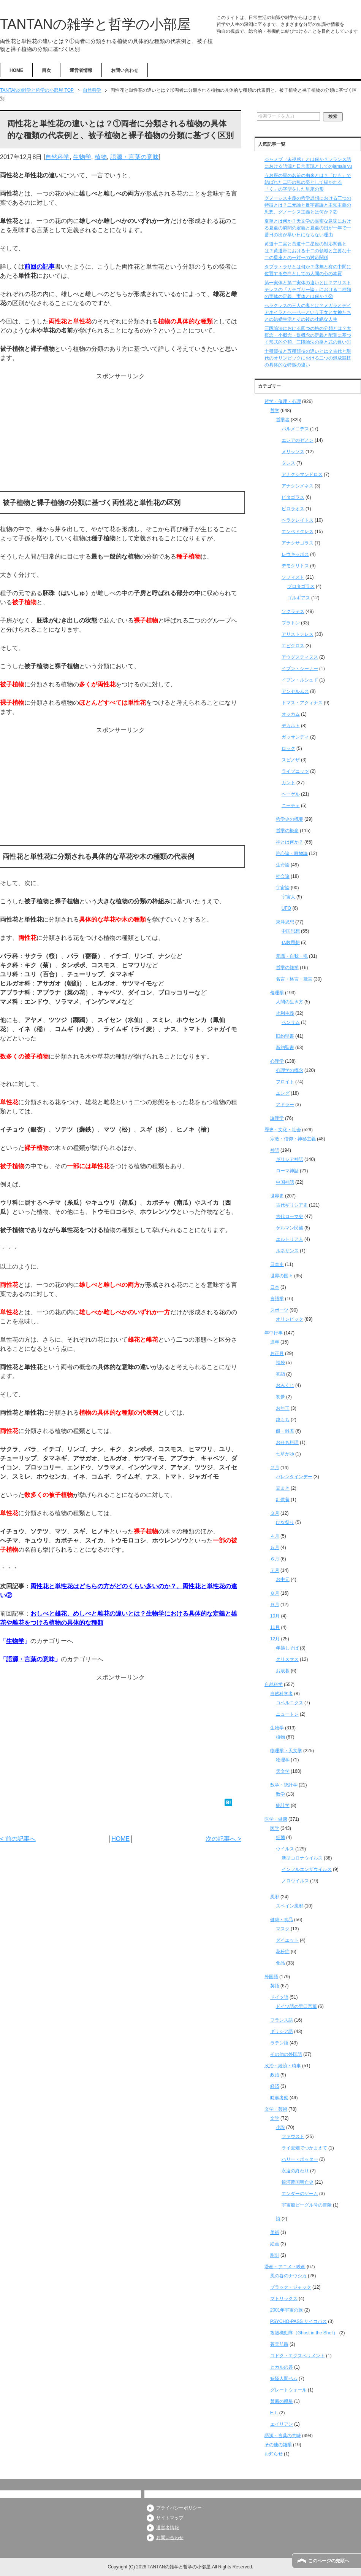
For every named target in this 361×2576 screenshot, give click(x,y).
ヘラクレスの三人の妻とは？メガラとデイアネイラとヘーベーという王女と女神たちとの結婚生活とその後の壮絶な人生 (307, 312)
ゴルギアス (298, 597)
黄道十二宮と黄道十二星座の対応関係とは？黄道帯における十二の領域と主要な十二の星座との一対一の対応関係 (307, 250)
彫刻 (274, 2255)
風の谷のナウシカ (288, 2275)
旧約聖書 (285, 1036)
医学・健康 (275, 1819)
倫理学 (277, 992)
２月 (274, 1467)
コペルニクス (289, 1702)
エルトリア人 (289, 1239)
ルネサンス (287, 1250)
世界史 (277, 1196)
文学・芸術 (275, 2109)
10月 (275, 1616)
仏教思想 (291, 942)
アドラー (285, 1104)
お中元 (283, 1579)
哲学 (274, 410)
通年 (274, 1342)
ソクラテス (293, 611)
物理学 (283, 1759)
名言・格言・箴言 (294, 979)
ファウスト (293, 2136)
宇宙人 (288, 897)
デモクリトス (295, 565)
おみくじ (285, 1385)
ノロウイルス (295, 1880)
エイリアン (281, 2424)
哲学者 (283, 419)
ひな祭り (285, 1522)
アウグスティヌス (300, 657)
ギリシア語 (281, 2031)
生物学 (82, 157)
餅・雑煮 (285, 1431)
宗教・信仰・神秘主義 (293, 1139)
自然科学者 (281, 1693)
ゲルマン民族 (289, 1228)
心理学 (277, 1061)
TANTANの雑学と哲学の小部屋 (95, 24)
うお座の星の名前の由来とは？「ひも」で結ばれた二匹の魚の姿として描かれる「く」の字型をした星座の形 (307, 182)
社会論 (283, 876)
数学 (280, 1794)
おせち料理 (287, 1442)
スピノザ (291, 760)
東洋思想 (285, 922)
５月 (274, 1547)
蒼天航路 (279, 2344)
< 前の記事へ (18, 1839)
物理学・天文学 (286, 1750)
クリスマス (287, 1659)
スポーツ (279, 1310)
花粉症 (283, 1951)
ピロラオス (293, 508)
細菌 (280, 1837)
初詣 (280, 1374)
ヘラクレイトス (298, 520)
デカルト (291, 725)
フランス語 (281, 2020)
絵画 (274, 2243)
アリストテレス (298, 634)
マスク (283, 1928)
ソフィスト (293, 577)
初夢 (280, 1396)
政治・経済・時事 (282, 2065)
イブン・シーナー (300, 668)
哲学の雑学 (287, 967)
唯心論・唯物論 (292, 853)
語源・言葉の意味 (134, 157)
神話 (274, 1150)
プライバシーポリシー (179, 2508)
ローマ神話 (287, 1170)
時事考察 (279, 2097)
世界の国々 (281, 1275)
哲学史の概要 (289, 819)
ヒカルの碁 (281, 2367)
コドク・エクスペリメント (297, 2355)
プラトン (291, 623)
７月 (274, 1570)
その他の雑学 (278, 2444)
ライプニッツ (295, 771)
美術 (274, 2232)
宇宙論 (283, 887)
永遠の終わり (295, 2170)
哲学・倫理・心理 (282, 401)
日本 (274, 1287)
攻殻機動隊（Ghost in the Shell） (304, 2333)
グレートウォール (288, 2390)
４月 (274, 1536)
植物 (101, 157)
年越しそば (287, 1648)
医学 (274, 1828)
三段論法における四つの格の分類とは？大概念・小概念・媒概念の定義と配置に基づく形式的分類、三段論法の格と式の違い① (307, 335)
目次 (46, 70)
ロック (288, 748)
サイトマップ (170, 2517)
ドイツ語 (279, 1997)
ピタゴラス (293, 497)
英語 (274, 1986)
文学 (274, 2118)
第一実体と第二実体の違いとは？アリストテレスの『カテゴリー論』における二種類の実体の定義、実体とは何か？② (307, 289)
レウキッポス (295, 554)
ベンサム (291, 1022)
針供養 (283, 1499)
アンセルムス (295, 691)
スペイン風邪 (289, 1906)
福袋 (280, 1362)
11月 (275, 1627)
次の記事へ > (223, 1839)
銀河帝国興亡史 (298, 2182)
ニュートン (287, 1714)
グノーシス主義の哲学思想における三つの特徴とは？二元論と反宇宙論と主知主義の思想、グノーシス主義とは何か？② (307, 205)
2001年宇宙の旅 (286, 2310)
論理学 (277, 1118)
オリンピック (289, 1319)
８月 (274, 1593)
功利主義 (285, 1013)
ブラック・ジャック (290, 2287)
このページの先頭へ (328, 2560)
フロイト (285, 1081)
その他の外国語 (286, 2054)
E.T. (274, 2412)
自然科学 (57, 157)
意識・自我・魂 (292, 956)
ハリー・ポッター (300, 2159)
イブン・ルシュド (300, 680)
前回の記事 (39, 266)
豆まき (283, 1488)
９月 (274, 1604)
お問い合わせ (124, 70)
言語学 (277, 1298)
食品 (280, 1963)
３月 (274, 1513)
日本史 (277, 1264)
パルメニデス (295, 428)
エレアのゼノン (298, 440)
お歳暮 (283, 1670)
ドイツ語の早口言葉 (296, 2006)
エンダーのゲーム (300, 2193)
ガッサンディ (295, 737)
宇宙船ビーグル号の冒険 (307, 2205)
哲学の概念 (287, 830)
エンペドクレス (298, 531)
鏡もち (283, 1419)
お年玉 (283, 1408)
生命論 (283, 865)
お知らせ (273, 2454)
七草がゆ (285, 1454)
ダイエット (287, 1940)
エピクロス (293, 645)
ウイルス (285, 1849)
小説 (280, 2127)
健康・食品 (281, 1919)
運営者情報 (81, 70)
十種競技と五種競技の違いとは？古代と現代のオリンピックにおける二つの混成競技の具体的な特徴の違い (307, 358)
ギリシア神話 (289, 1159)
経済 (274, 2086)
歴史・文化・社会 (282, 1129)
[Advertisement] (120, 434)
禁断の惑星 (281, 2401)
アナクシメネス (298, 486)
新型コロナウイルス (302, 1858)
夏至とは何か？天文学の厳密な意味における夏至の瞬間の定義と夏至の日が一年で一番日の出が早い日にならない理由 (307, 227)
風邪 (274, 1896)
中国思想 (291, 931)
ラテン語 (279, 2043)
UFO (286, 908)
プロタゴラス (301, 586)
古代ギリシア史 (292, 1205)
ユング (283, 1093)
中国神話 (285, 1182)
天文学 (283, 1771)
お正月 (277, 1353)
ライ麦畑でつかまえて (304, 2148)
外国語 (271, 1976)
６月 (274, 1559)
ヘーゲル (291, 794)
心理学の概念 (289, 1070)
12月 (275, 1638)
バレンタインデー (294, 1476)
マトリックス (284, 2298)
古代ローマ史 (289, 1216)
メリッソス (293, 451)
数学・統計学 (284, 1785)
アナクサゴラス (298, 543)
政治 (274, 2075)
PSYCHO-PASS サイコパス (298, 2321)
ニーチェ (291, 805)
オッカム (291, 714)
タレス (288, 463)
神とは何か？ (289, 842)
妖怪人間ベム (284, 2378)
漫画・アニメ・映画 (285, 2266)
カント (288, 782)
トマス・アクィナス (302, 702)
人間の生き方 (289, 1002)
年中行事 (273, 1333)
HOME (16, 70)
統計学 (283, 1805)
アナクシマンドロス (302, 474)
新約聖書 (285, 1047)
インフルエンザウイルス (307, 1869)
